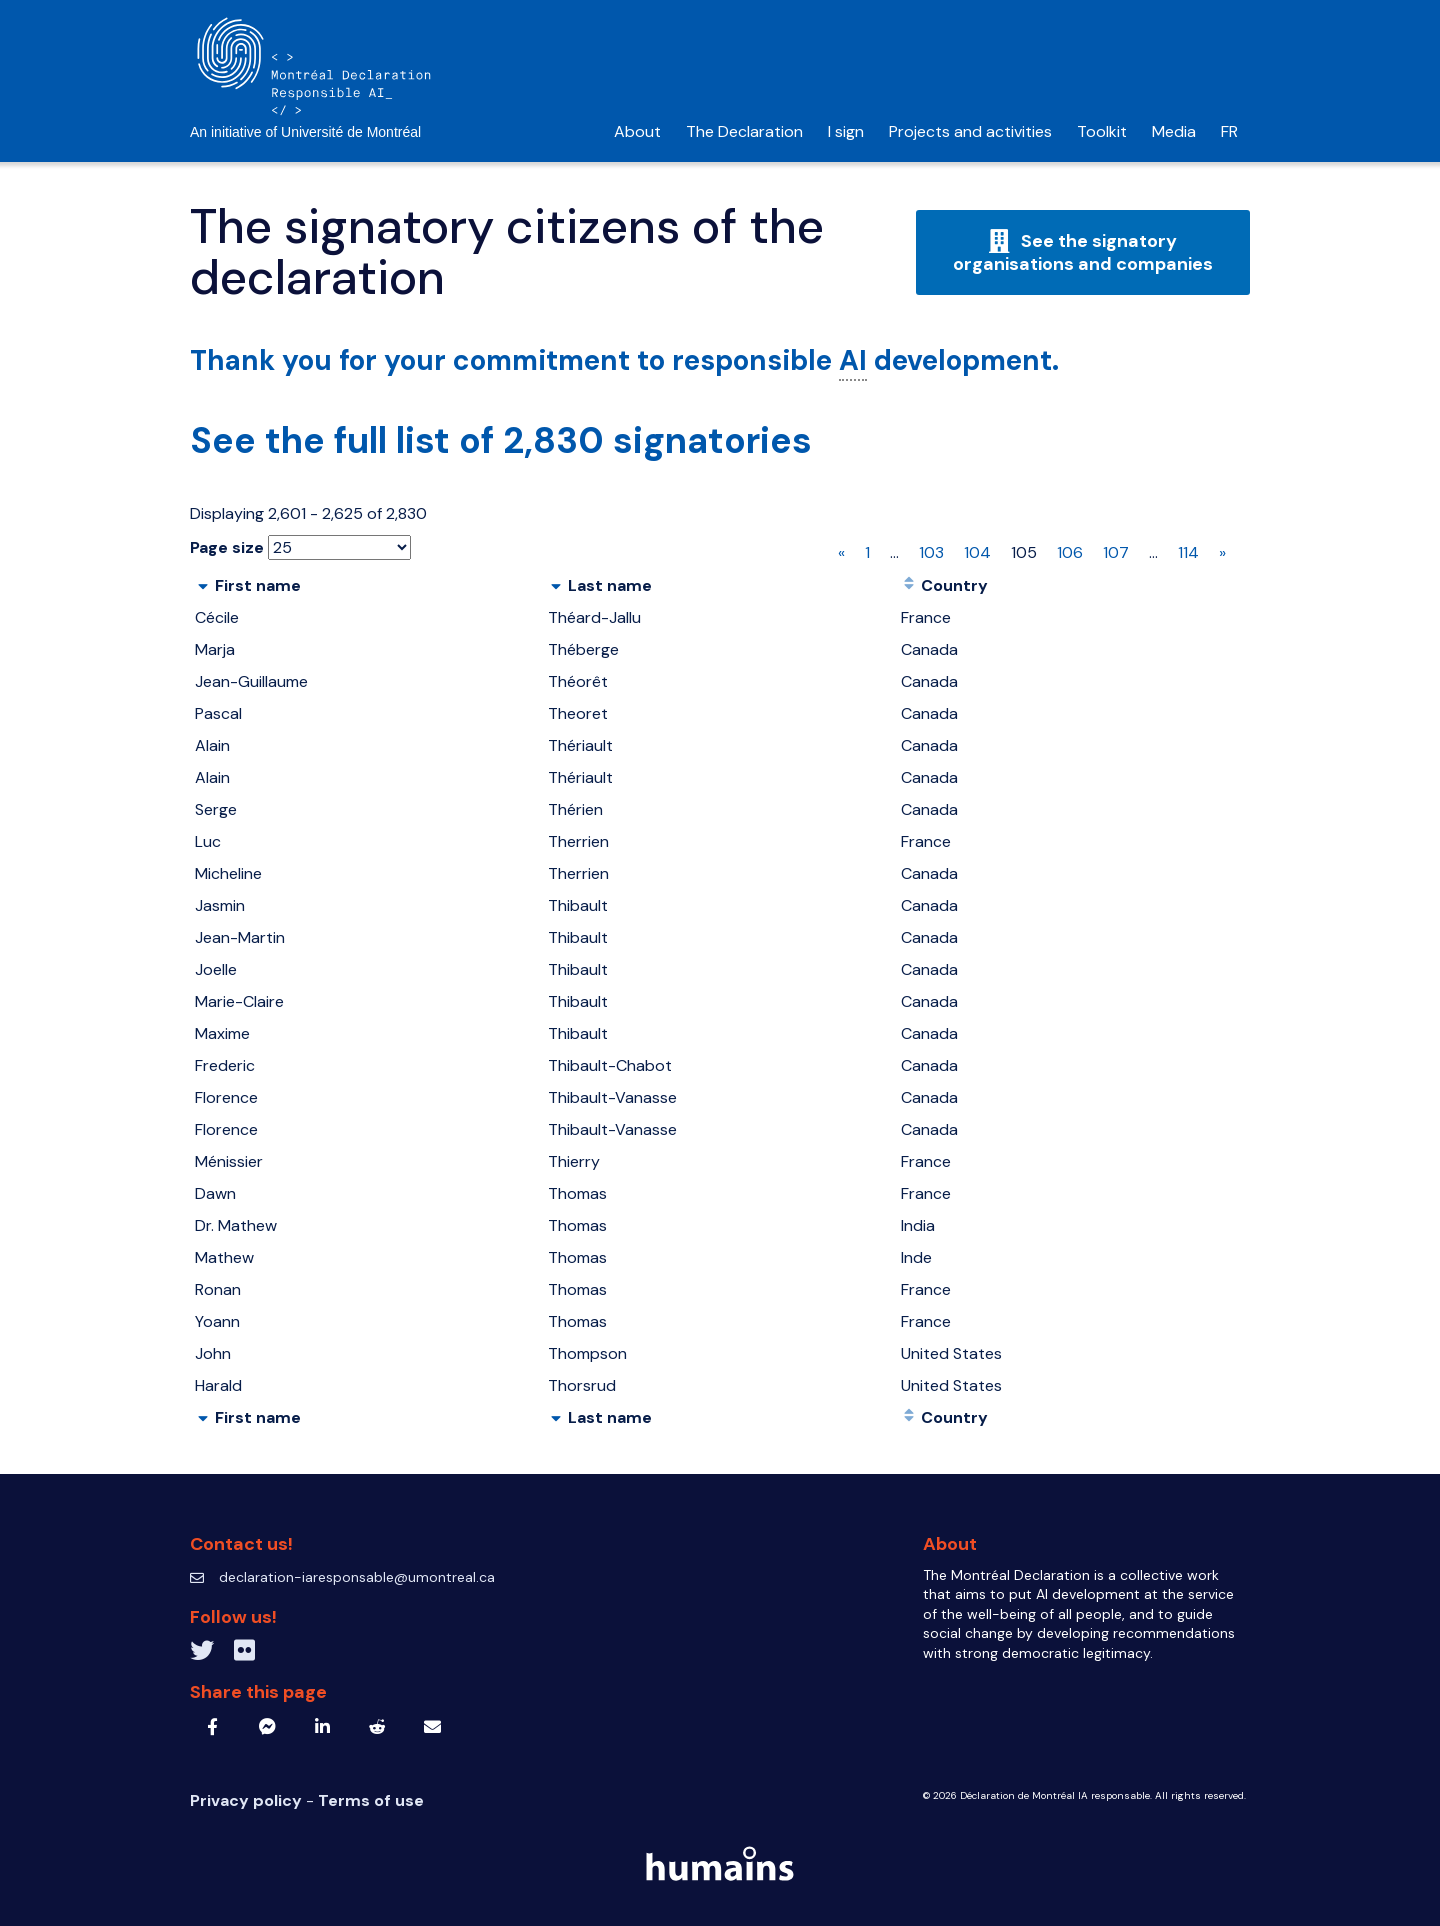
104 (977, 552)
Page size (227, 547)
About (637, 131)
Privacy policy (248, 1800)
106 (1070, 552)
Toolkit (1102, 131)
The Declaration (744, 131)
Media (1174, 131)
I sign (846, 131)
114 (1188, 552)
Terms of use (371, 1800)
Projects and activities (970, 131)
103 (931, 552)
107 (1116, 552)
